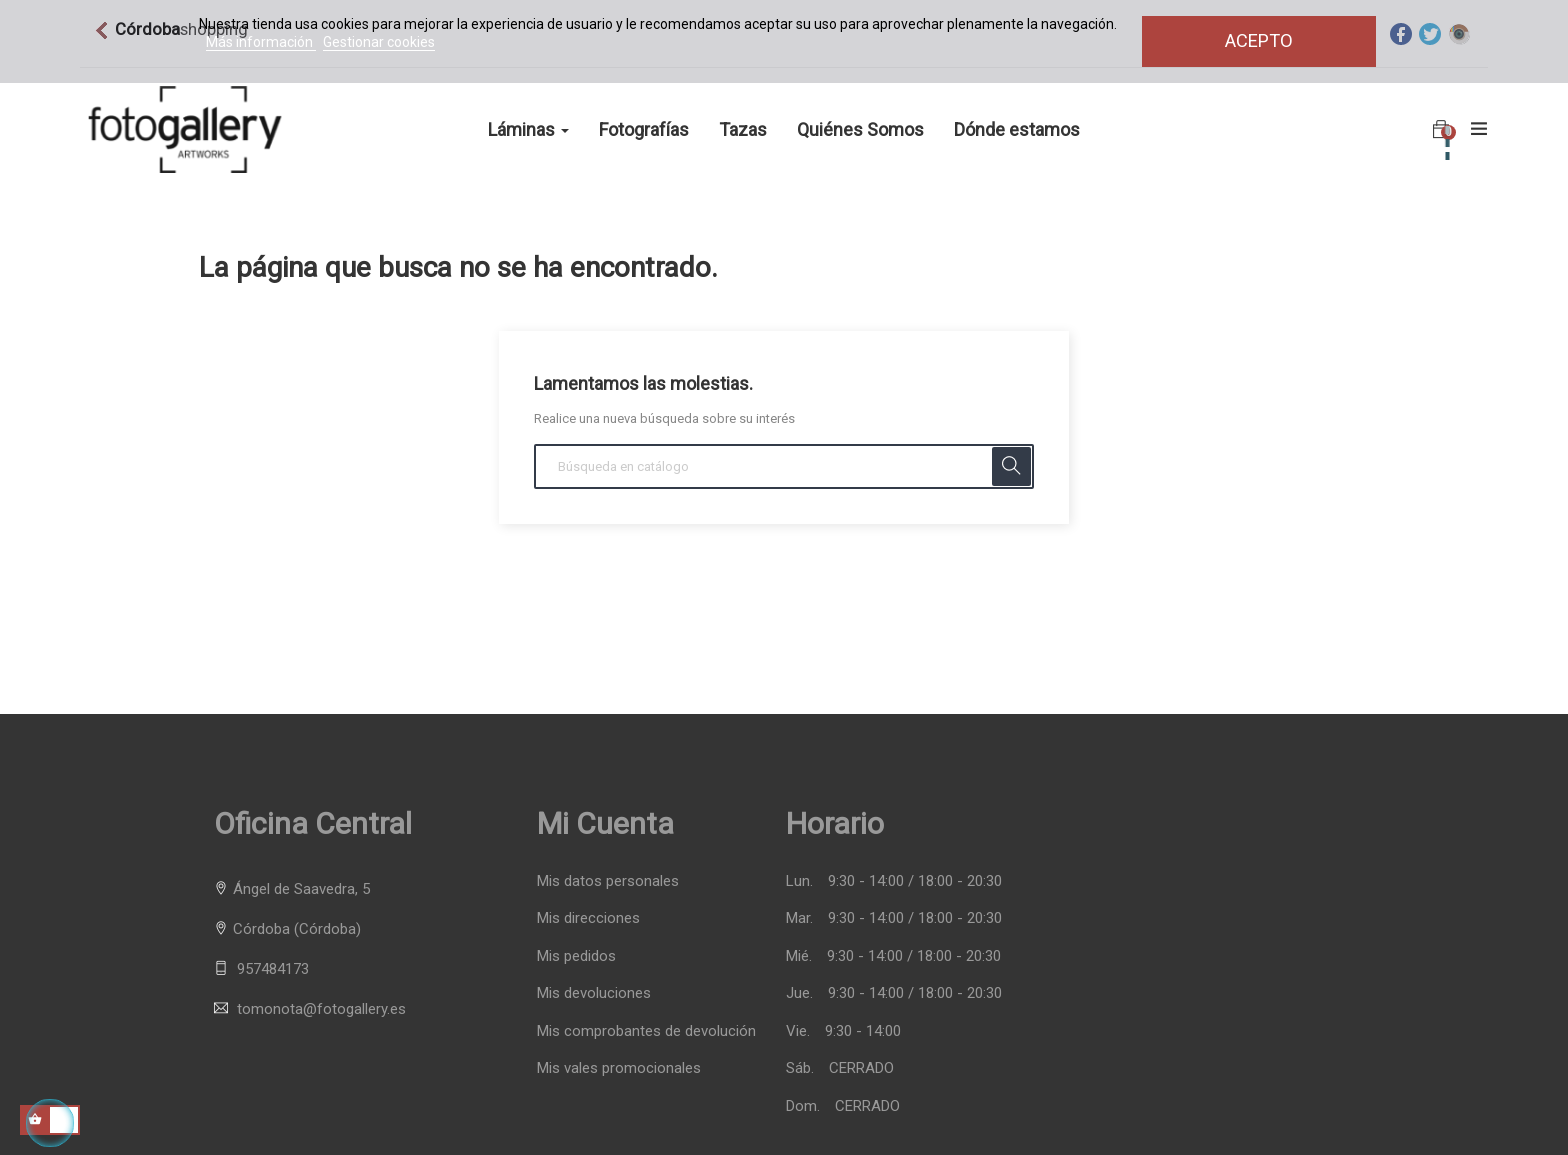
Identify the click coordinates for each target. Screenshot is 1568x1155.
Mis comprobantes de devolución (646, 1031)
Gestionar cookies (379, 42)
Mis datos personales (608, 881)
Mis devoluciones (594, 993)
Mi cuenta (605, 823)
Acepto (1259, 40)
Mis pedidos (576, 956)
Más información (261, 42)
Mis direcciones (588, 918)
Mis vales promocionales (619, 1068)
